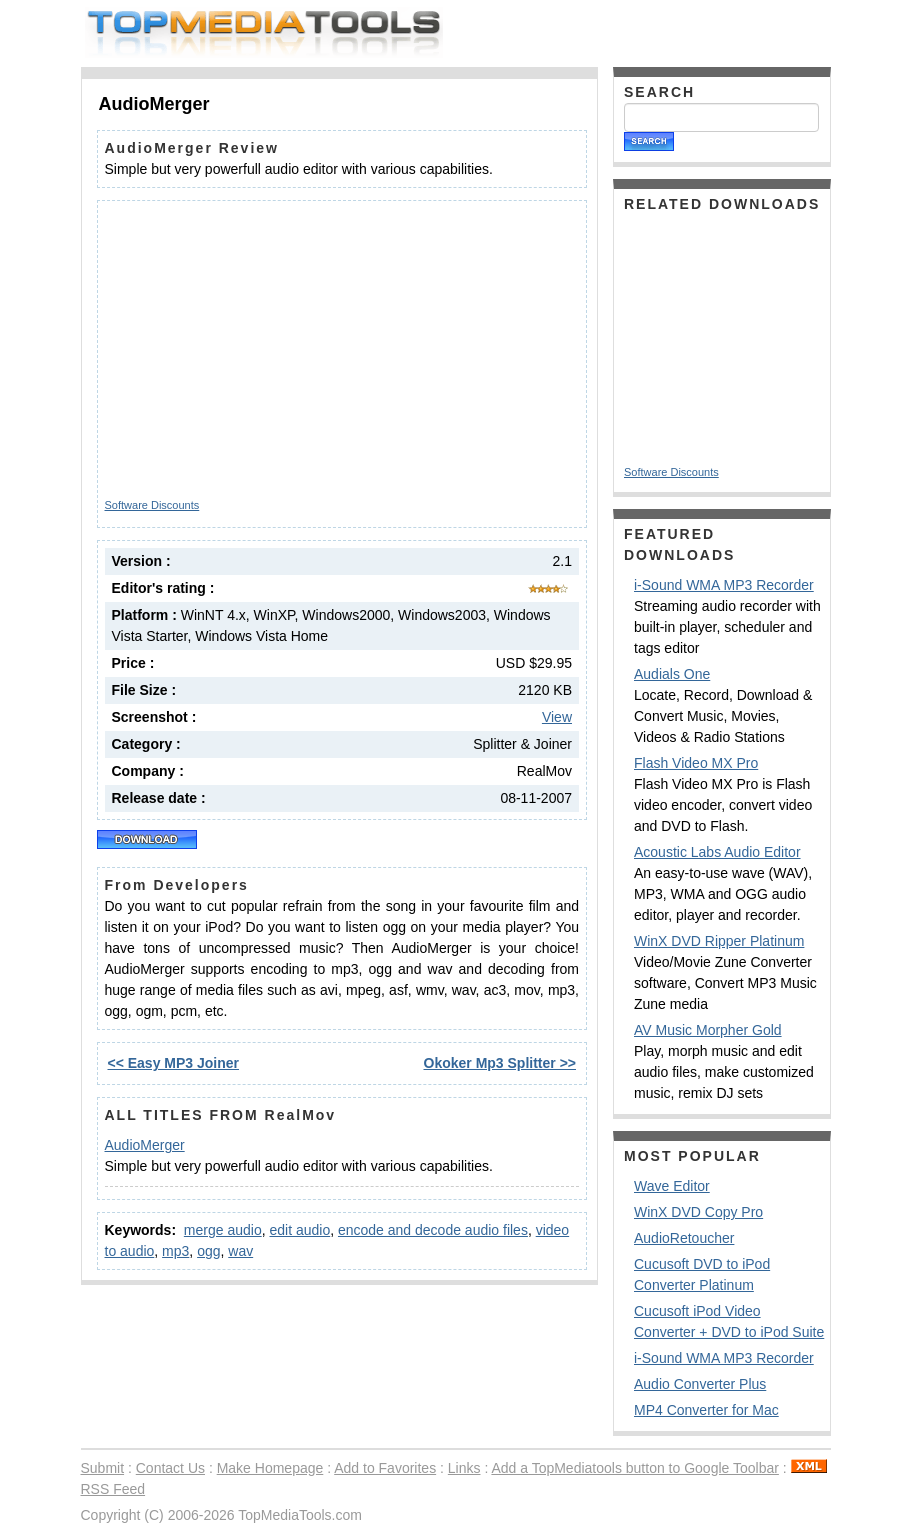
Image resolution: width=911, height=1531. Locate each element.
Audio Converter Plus (700, 1384)
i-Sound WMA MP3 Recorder (724, 585)
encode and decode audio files (433, 1230)
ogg (208, 1251)
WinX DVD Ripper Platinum (719, 941)
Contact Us (170, 1468)
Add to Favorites (385, 1468)
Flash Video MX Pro (696, 763)
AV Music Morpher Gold (708, 1030)
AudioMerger (145, 1145)
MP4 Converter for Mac (706, 1410)
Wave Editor (672, 1186)
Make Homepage (270, 1468)
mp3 (175, 1251)
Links (464, 1468)
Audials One (672, 674)
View (557, 717)
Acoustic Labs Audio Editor (717, 852)
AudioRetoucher (684, 1238)
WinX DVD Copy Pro (698, 1212)
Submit (103, 1468)
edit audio (299, 1230)
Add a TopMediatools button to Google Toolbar (634, 1468)
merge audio (223, 1230)
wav (240, 1251)
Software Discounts (152, 505)
